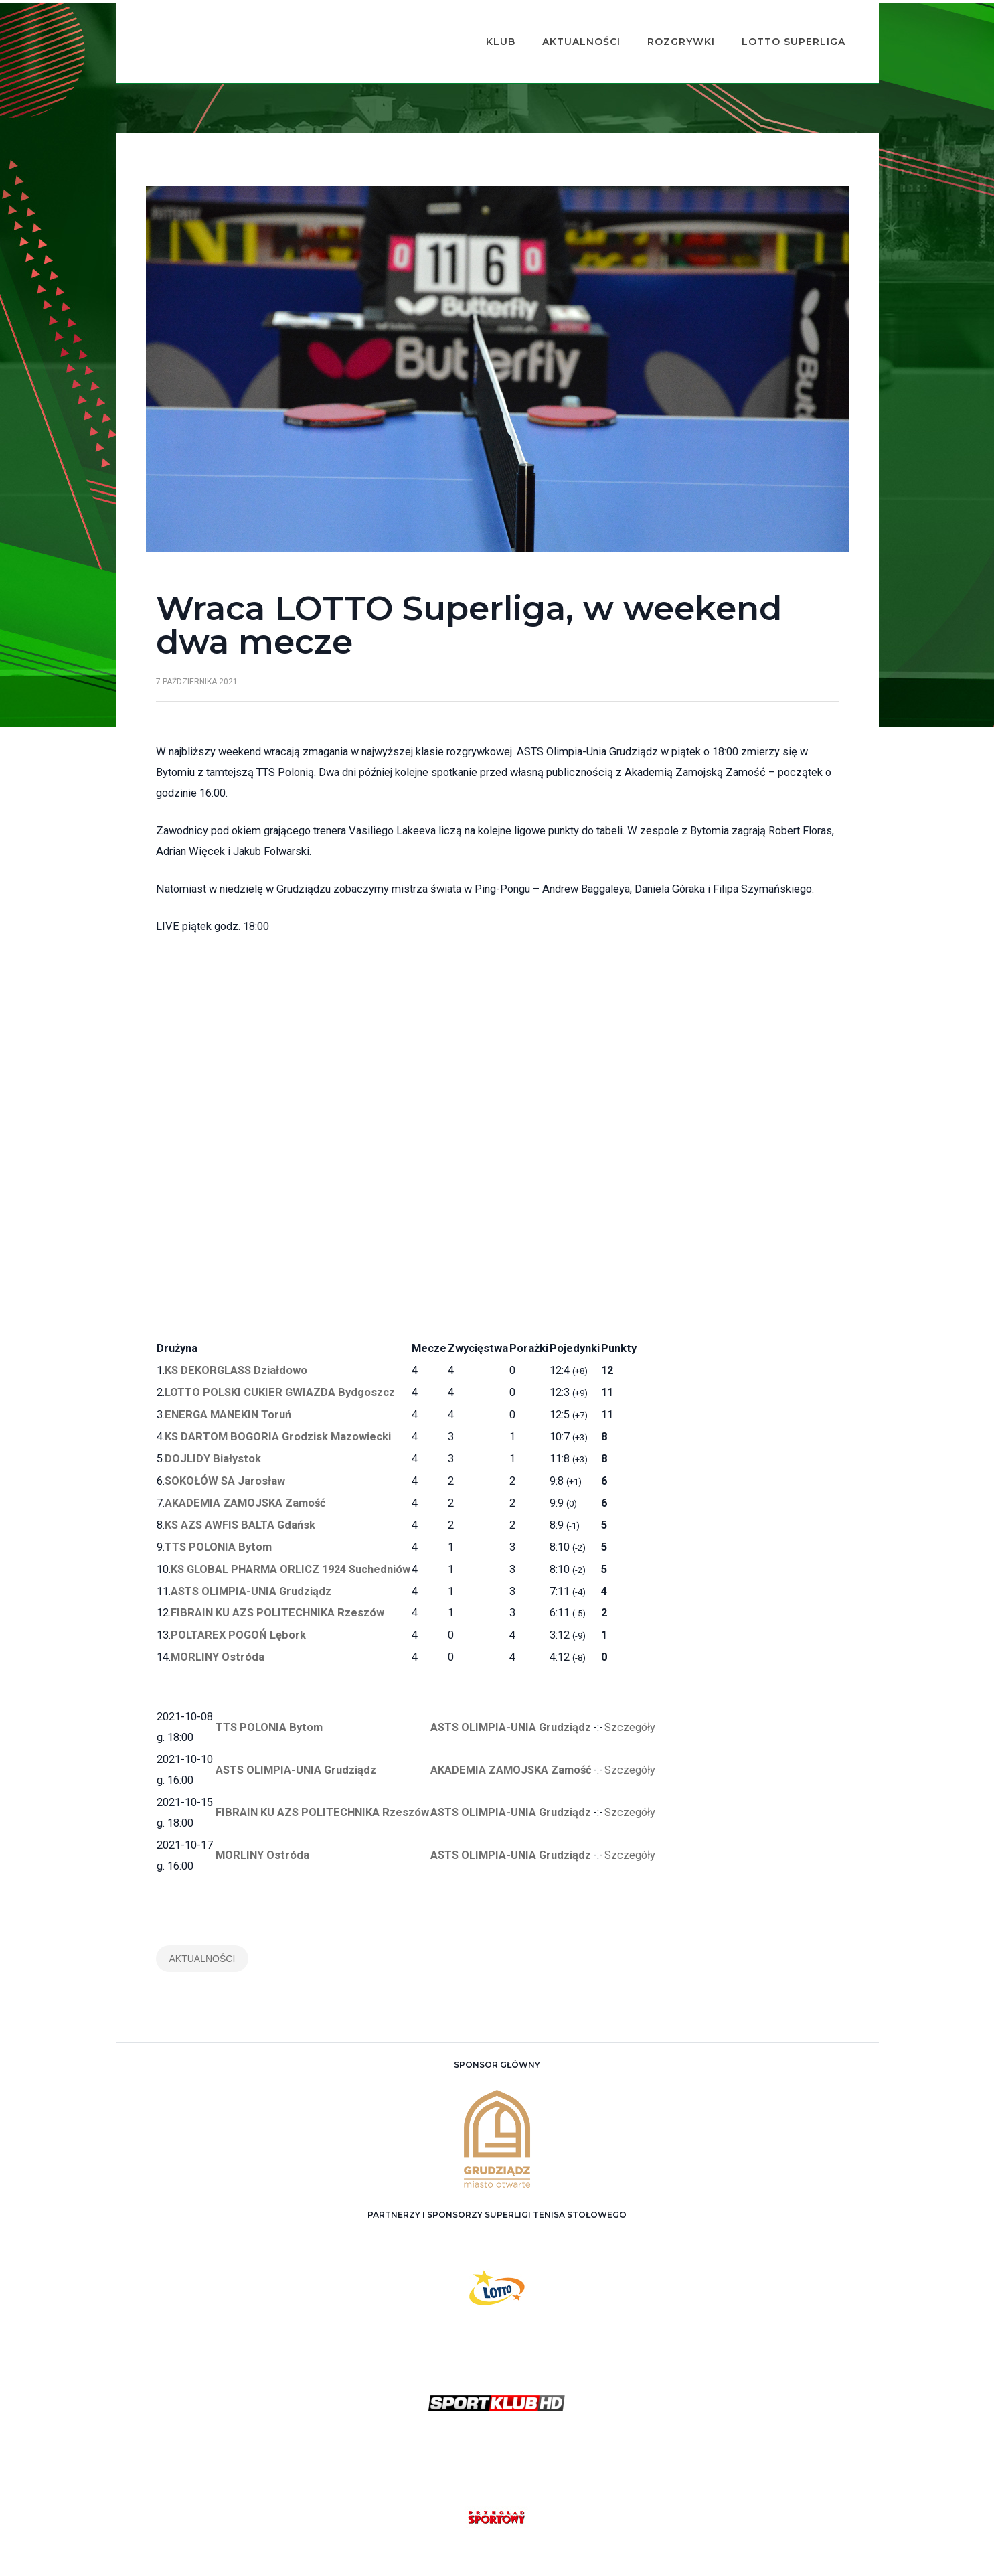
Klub (480, 24)
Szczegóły (629, 1692)
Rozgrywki (661, 24)
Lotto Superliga (773, 24)
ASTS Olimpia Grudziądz (512, 2556)
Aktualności (561, 24)
